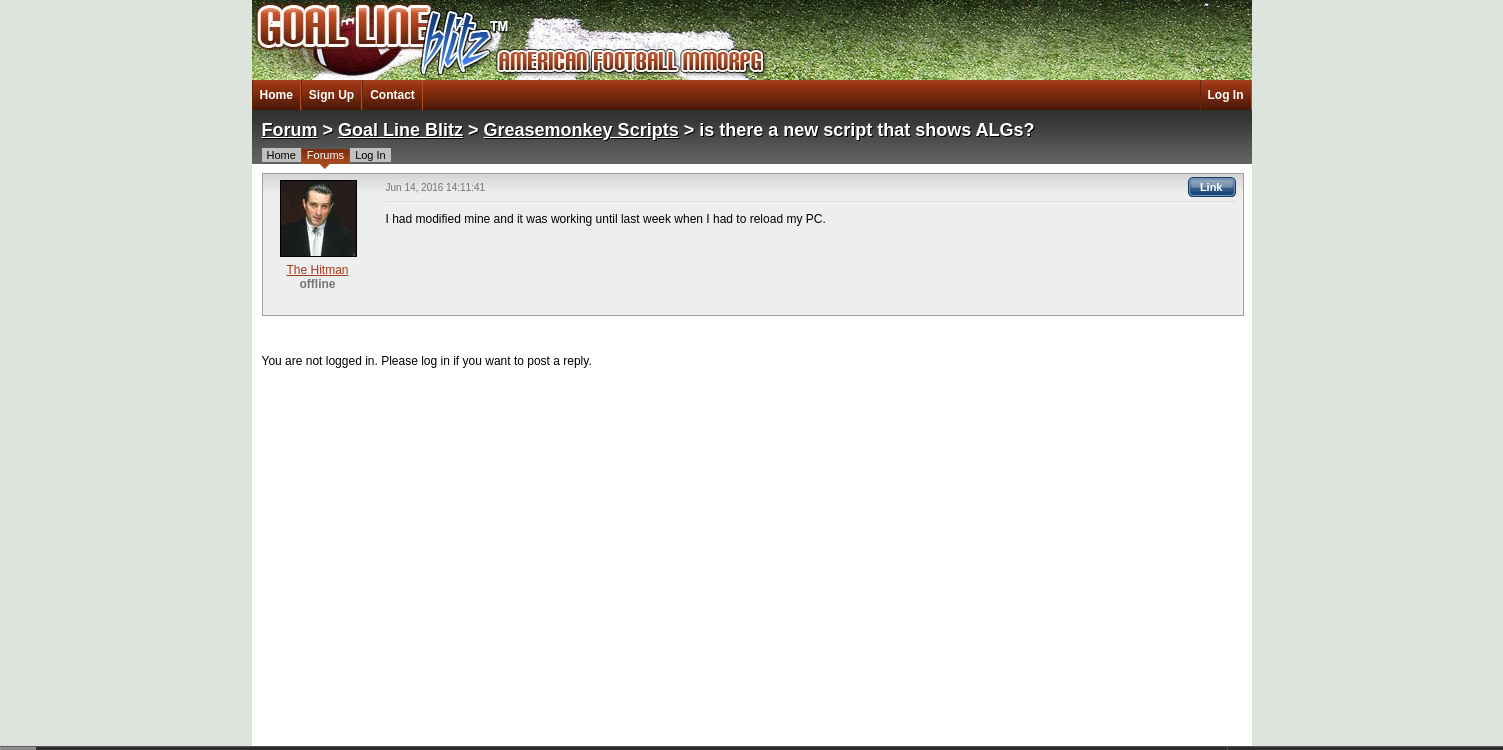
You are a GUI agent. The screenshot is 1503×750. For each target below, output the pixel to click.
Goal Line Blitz (400, 130)
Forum (290, 130)
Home (276, 95)
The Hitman (317, 270)
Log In (1226, 95)
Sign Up (331, 95)
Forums (325, 155)
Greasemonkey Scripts (581, 130)
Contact (392, 95)
